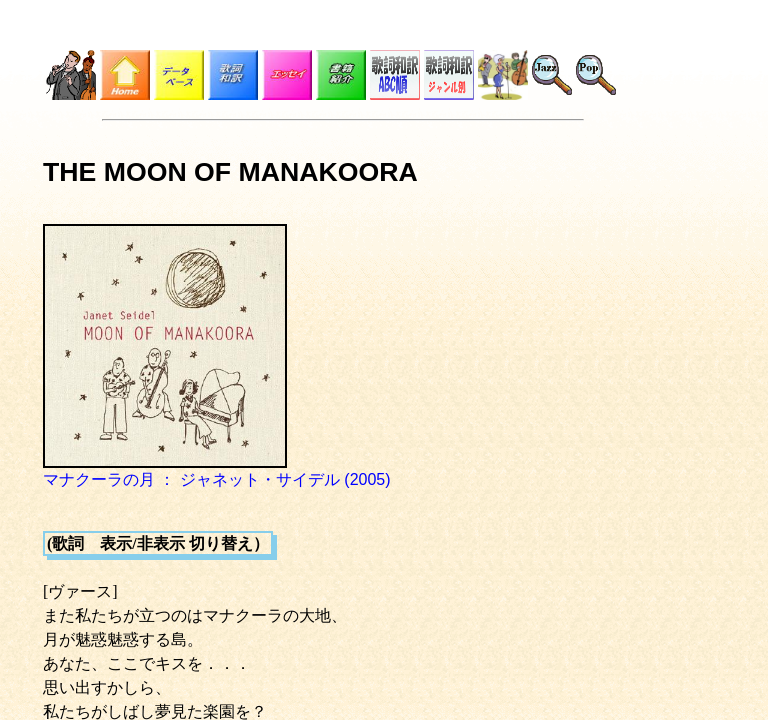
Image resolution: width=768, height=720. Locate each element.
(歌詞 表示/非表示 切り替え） (158, 543)
